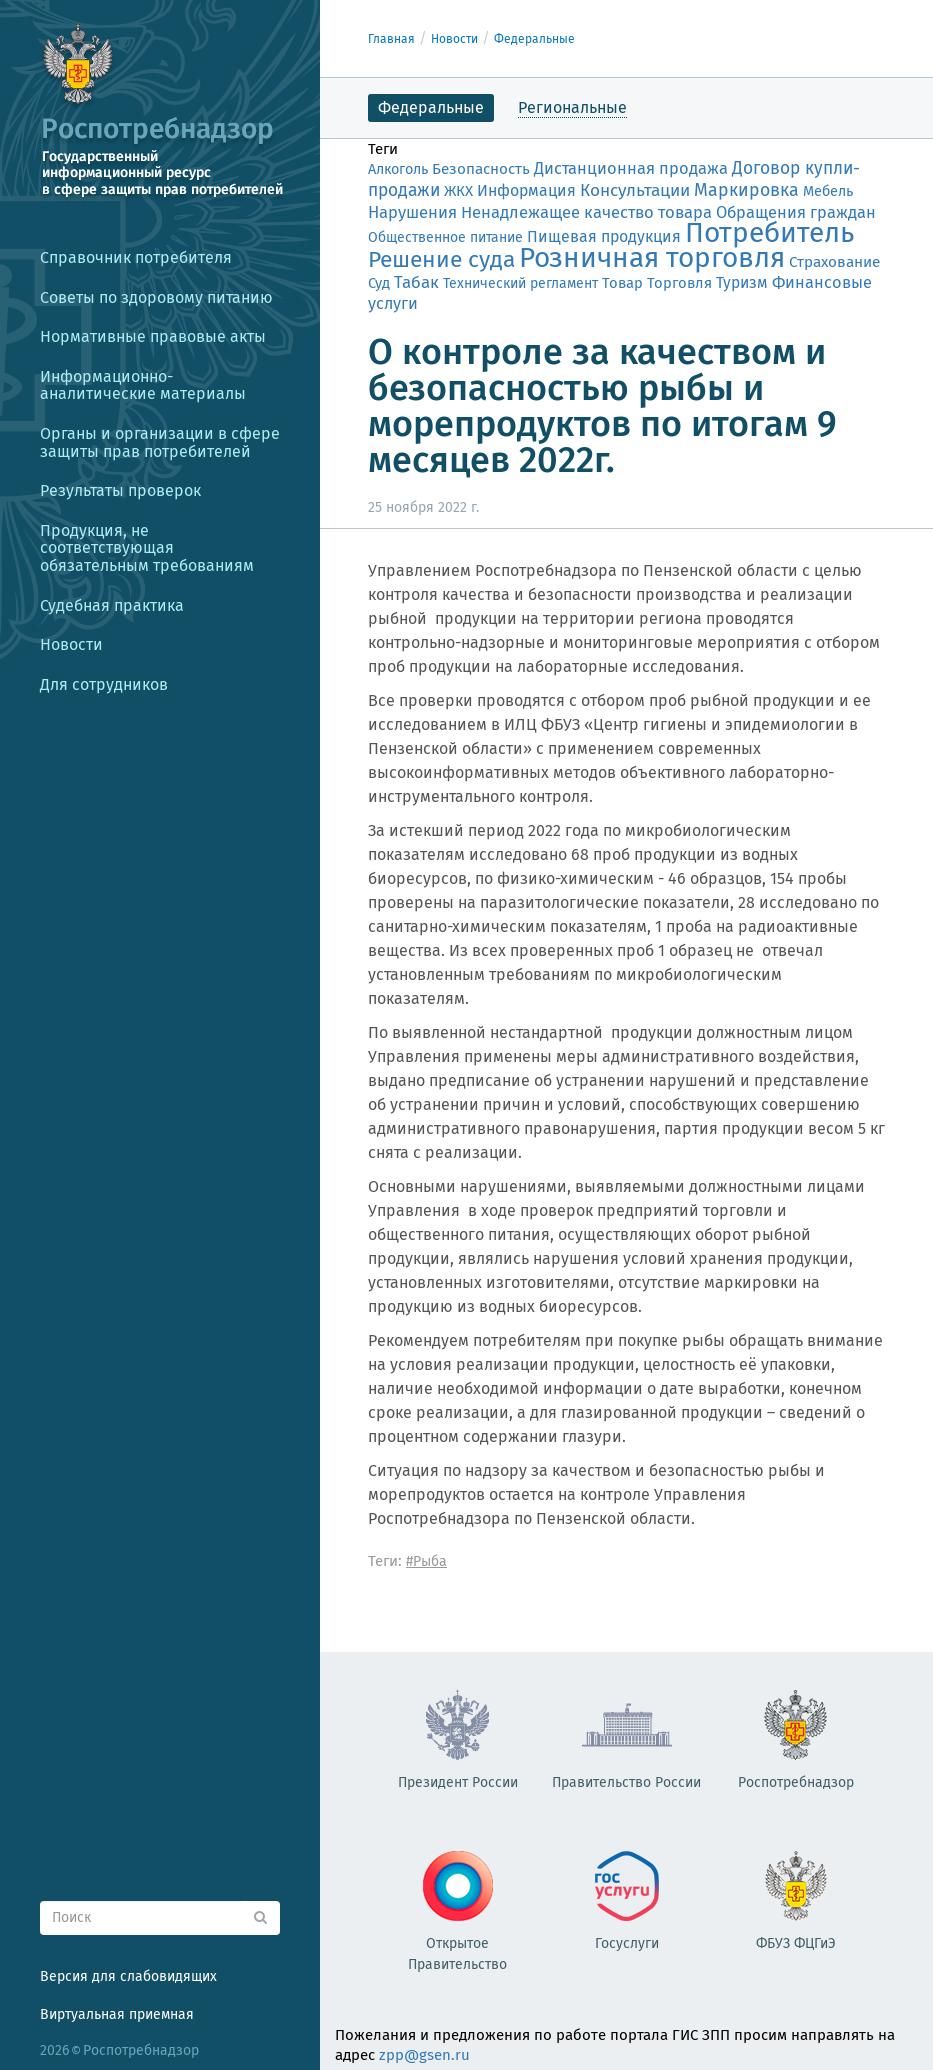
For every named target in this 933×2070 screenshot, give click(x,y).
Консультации (635, 190)
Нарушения (412, 212)
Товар (622, 283)
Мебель (828, 191)
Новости (454, 39)
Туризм (742, 282)
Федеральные (534, 39)
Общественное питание (445, 237)
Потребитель (769, 232)
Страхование (834, 262)
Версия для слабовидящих (128, 1976)
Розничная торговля (652, 257)
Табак (416, 282)
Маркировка (746, 190)
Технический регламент (520, 283)
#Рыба (426, 1561)
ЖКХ (458, 191)
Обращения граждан (796, 212)
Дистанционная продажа (631, 168)
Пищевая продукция (604, 236)
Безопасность (481, 169)
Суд (379, 283)
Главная (391, 39)
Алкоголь (398, 169)
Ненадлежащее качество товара (586, 212)
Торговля (679, 283)
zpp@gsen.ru (424, 2055)
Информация (526, 190)
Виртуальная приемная (117, 2014)
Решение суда (441, 259)
